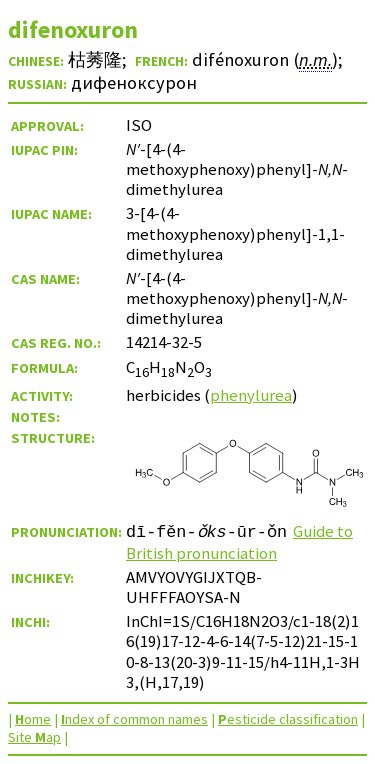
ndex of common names (134, 719)
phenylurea (251, 395)
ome (33, 719)
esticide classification (288, 719)
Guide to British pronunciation (239, 542)
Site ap (34, 737)
